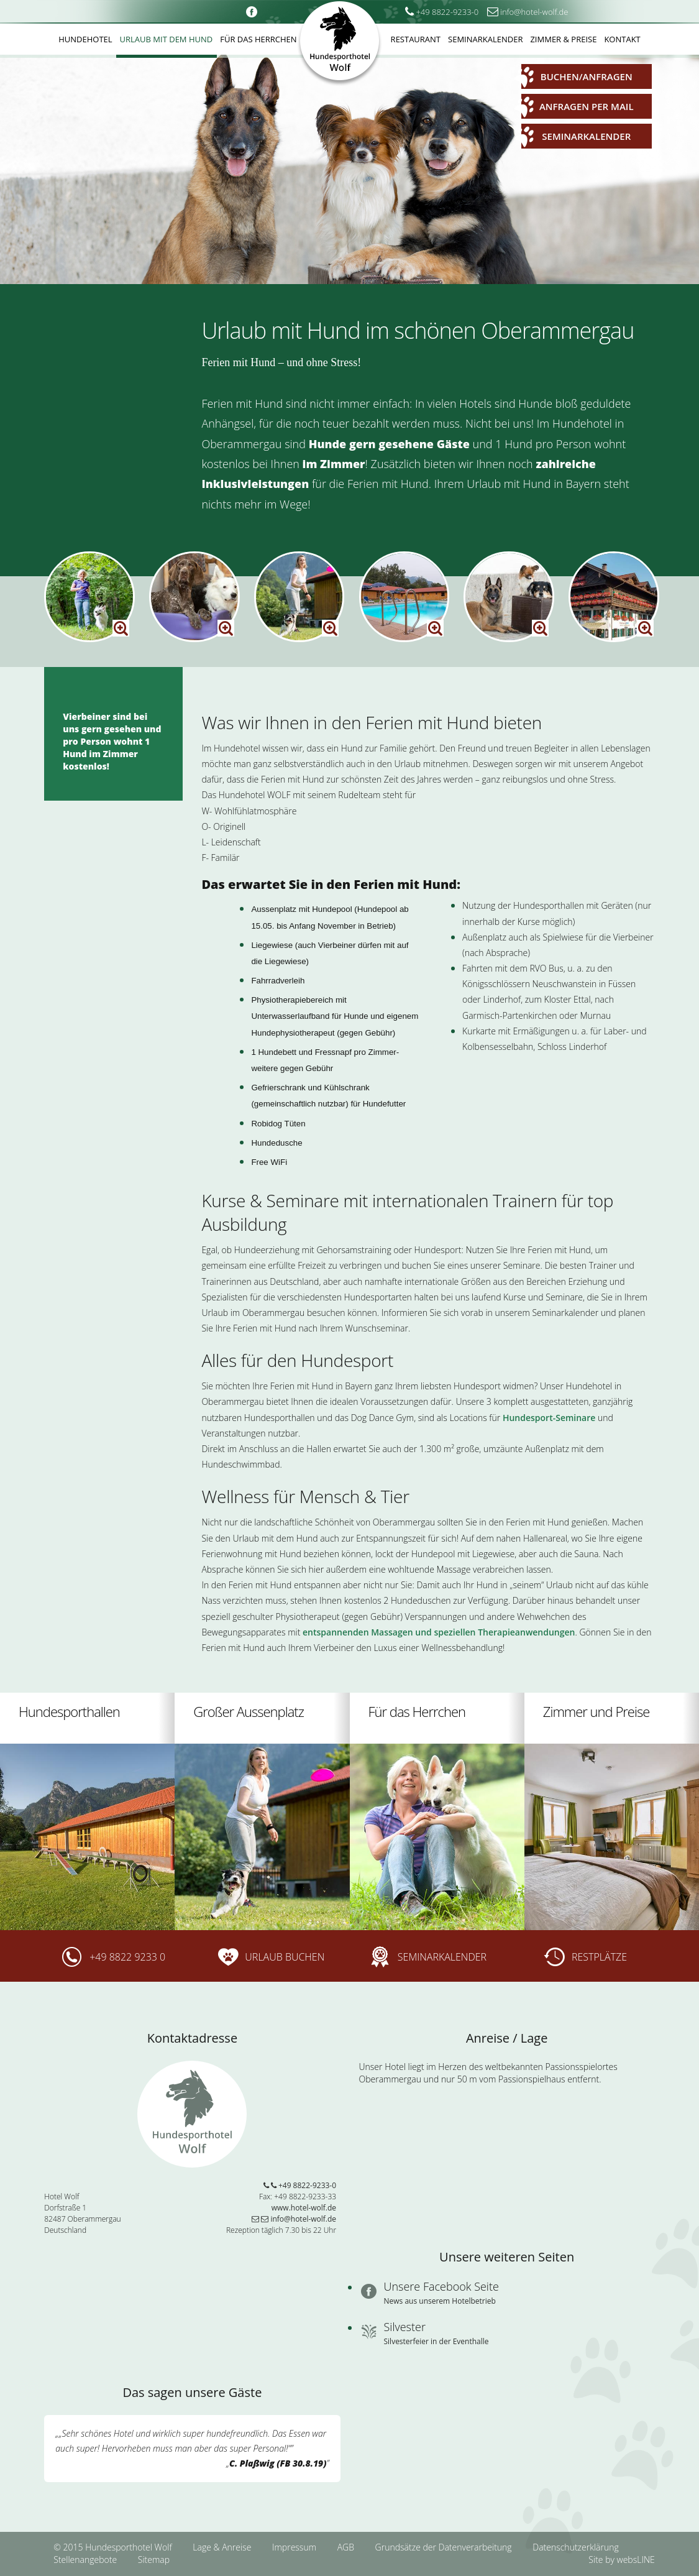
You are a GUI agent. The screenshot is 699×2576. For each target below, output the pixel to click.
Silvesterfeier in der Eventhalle (436, 2341)
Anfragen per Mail (577, 106)
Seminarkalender (576, 136)
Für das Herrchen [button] (258, 39)
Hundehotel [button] (85, 39)
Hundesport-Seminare (550, 1418)
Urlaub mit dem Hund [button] (166, 39)
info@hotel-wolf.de (294, 2219)
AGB (347, 2547)
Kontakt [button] (622, 39)
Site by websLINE (621, 2559)
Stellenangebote (86, 2559)
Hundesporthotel (340, 44)
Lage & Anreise (223, 2547)
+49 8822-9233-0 (299, 2185)
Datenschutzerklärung (575, 2547)
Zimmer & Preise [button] (563, 39)
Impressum (295, 2547)
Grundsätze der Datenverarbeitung (444, 2547)
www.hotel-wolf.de (304, 2207)
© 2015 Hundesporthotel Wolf (112, 2547)
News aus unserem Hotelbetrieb (440, 2301)
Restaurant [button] (416, 39)
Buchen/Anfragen (577, 77)
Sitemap (154, 2559)
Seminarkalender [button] (485, 39)
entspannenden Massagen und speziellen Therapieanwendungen (439, 1632)
